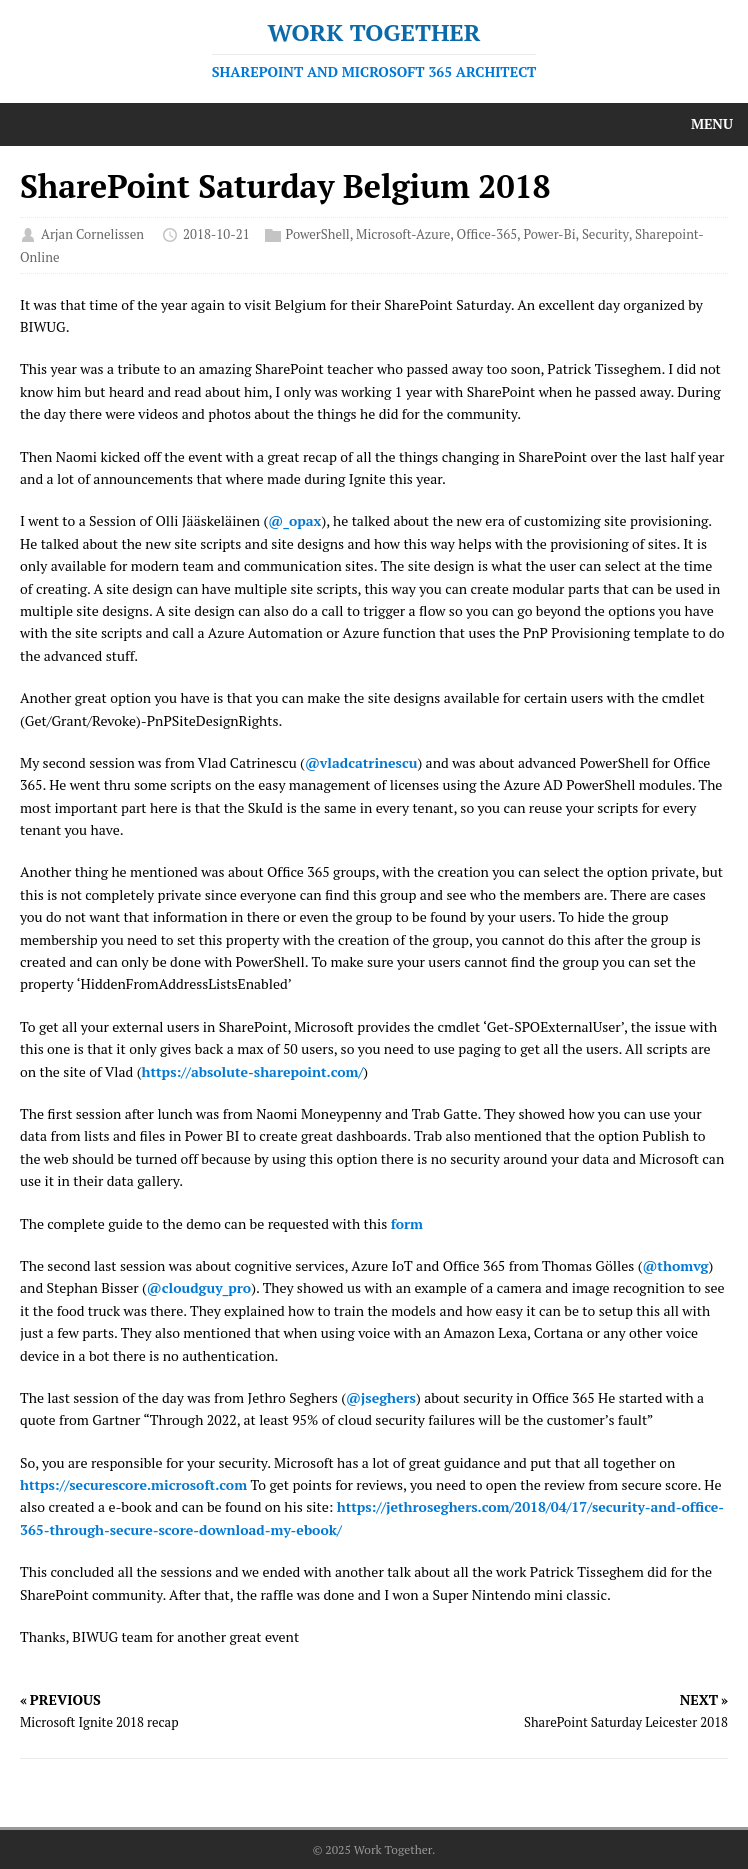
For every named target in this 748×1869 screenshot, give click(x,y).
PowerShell (318, 235)
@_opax (294, 520)
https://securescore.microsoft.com (133, 1484)
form (407, 1223)
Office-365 (487, 235)
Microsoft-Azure (403, 235)
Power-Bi (549, 235)
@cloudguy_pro (199, 1287)
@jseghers (381, 1397)
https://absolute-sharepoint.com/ (253, 1071)
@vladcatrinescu (361, 762)
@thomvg (675, 1265)
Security (605, 235)
